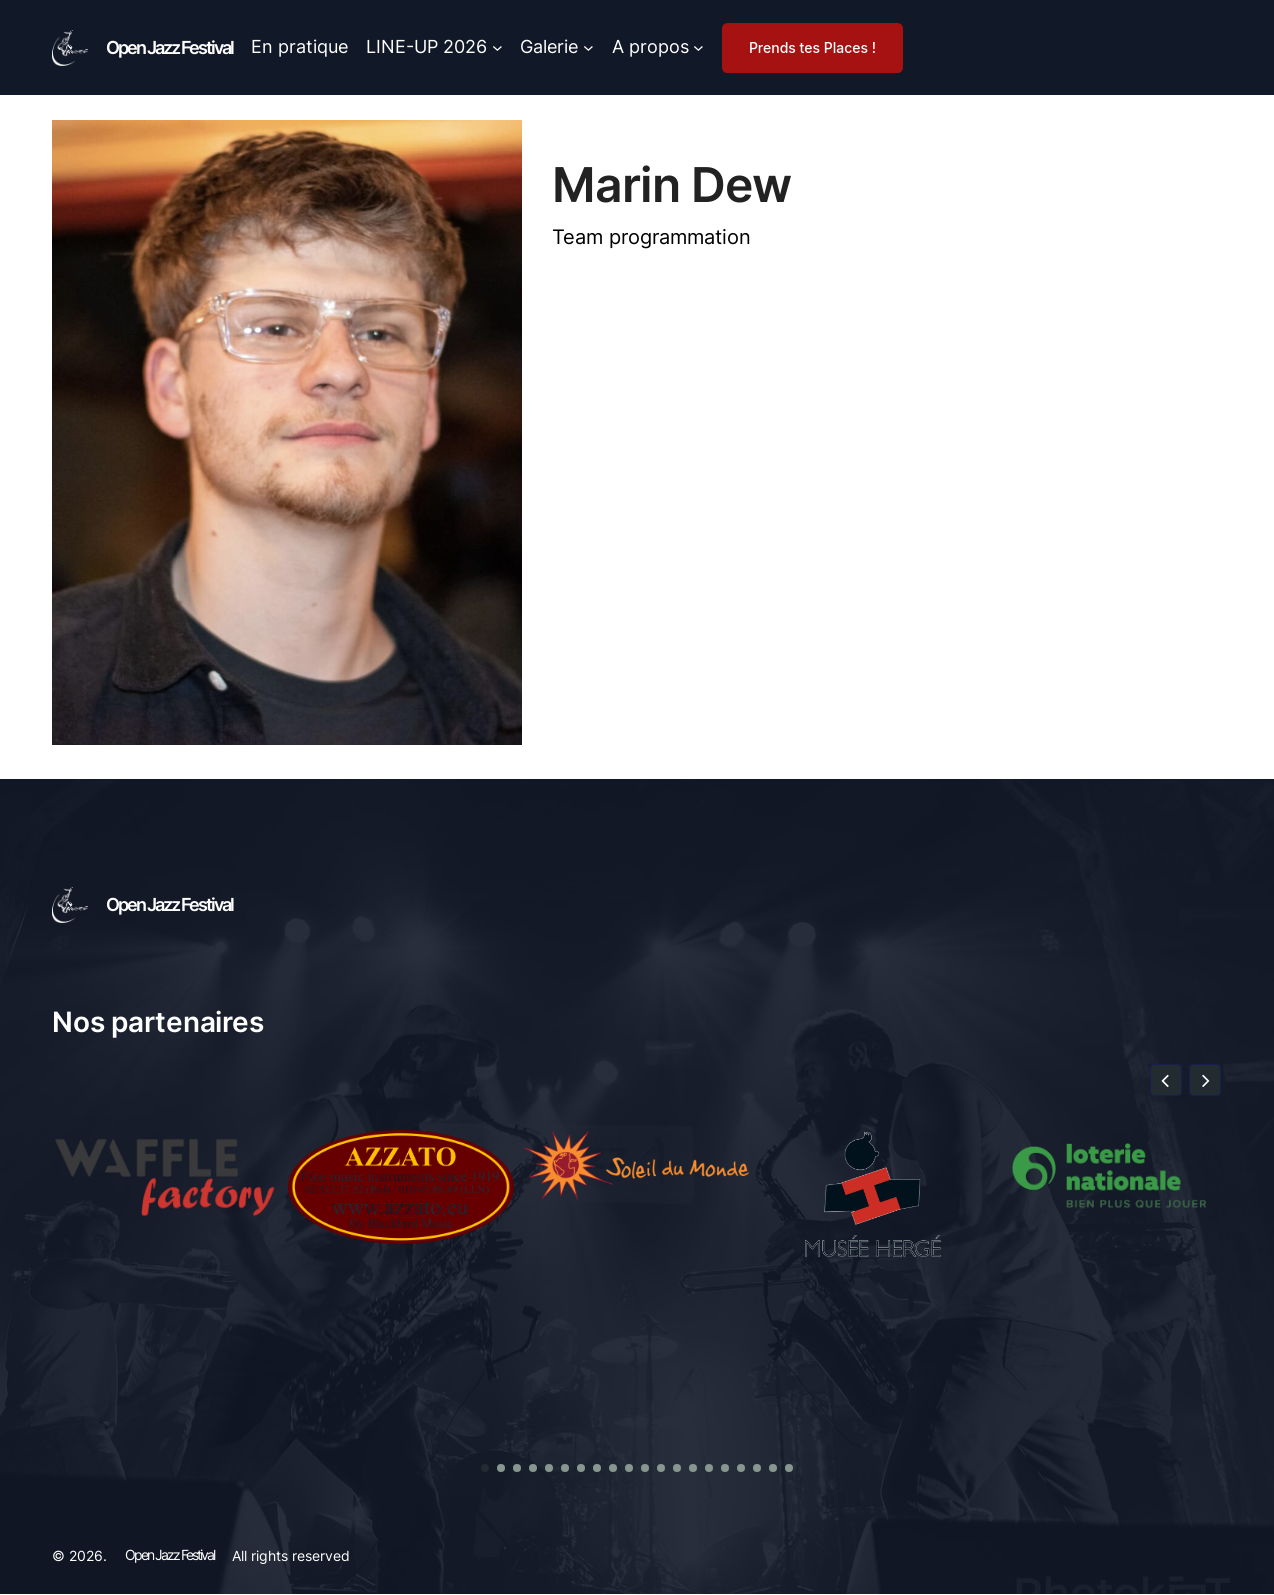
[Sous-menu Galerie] (588, 47)
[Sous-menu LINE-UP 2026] (497, 47)
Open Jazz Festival (169, 47)
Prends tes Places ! (812, 47)
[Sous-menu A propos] (698, 47)
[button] (1166, 1080)
